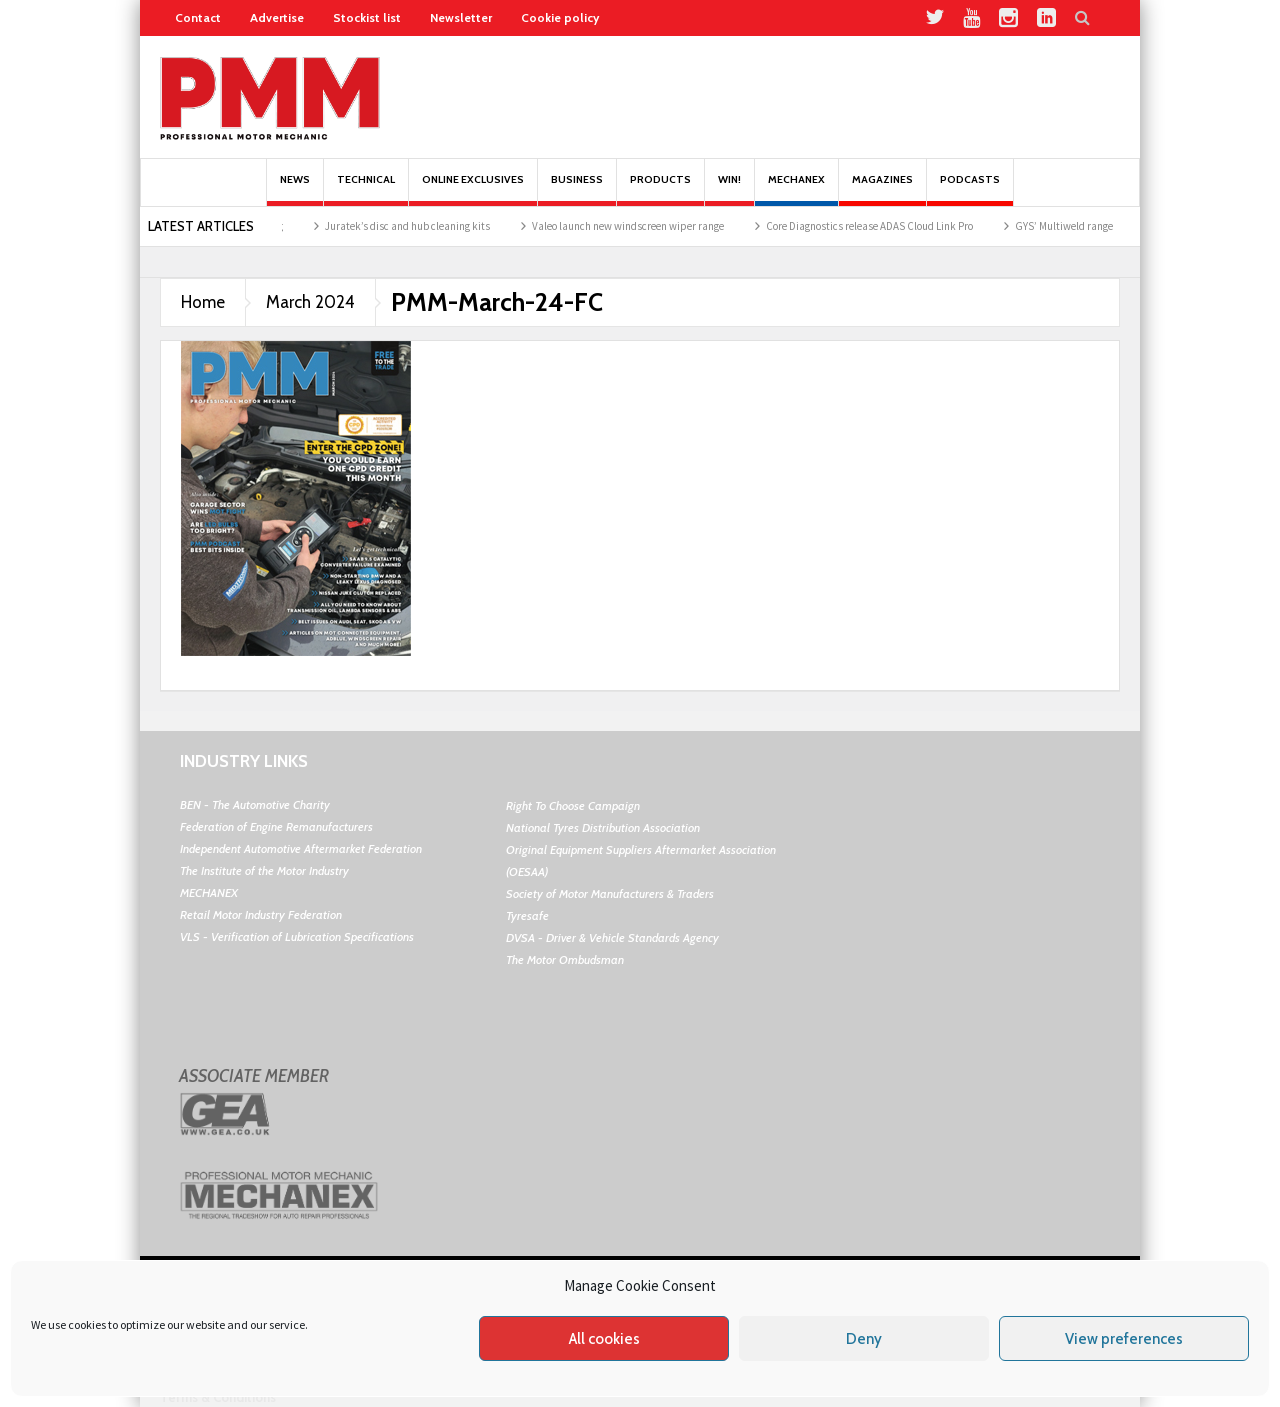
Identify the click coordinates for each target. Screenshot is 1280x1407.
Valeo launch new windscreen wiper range (640, 226)
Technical (366, 189)
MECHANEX (209, 892)
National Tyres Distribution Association (603, 827)
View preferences (1124, 1339)
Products (660, 189)
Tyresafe (527, 915)
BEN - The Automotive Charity (255, 804)
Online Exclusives (473, 189)
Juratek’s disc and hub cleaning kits (419, 226)
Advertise (277, 17)
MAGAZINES (882, 189)
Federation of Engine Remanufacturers (276, 826)
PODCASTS (970, 189)
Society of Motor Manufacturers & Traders (610, 893)
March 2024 (310, 302)
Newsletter (461, 17)
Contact (198, 17)
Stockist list (367, 17)
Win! (729, 189)
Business (577, 189)
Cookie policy (560, 17)
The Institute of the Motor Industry (264, 870)
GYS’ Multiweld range (1076, 226)
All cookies (604, 1339)
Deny (864, 1339)
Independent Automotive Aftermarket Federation (301, 848)
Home (203, 302)
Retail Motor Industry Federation (261, 914)
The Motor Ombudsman (565, 959)
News (295, 189)
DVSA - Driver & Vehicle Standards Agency (612, 937)
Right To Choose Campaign (573, 805)
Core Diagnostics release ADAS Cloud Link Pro (881, 226)
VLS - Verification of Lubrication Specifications (297, 936)
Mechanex (796, 189)
